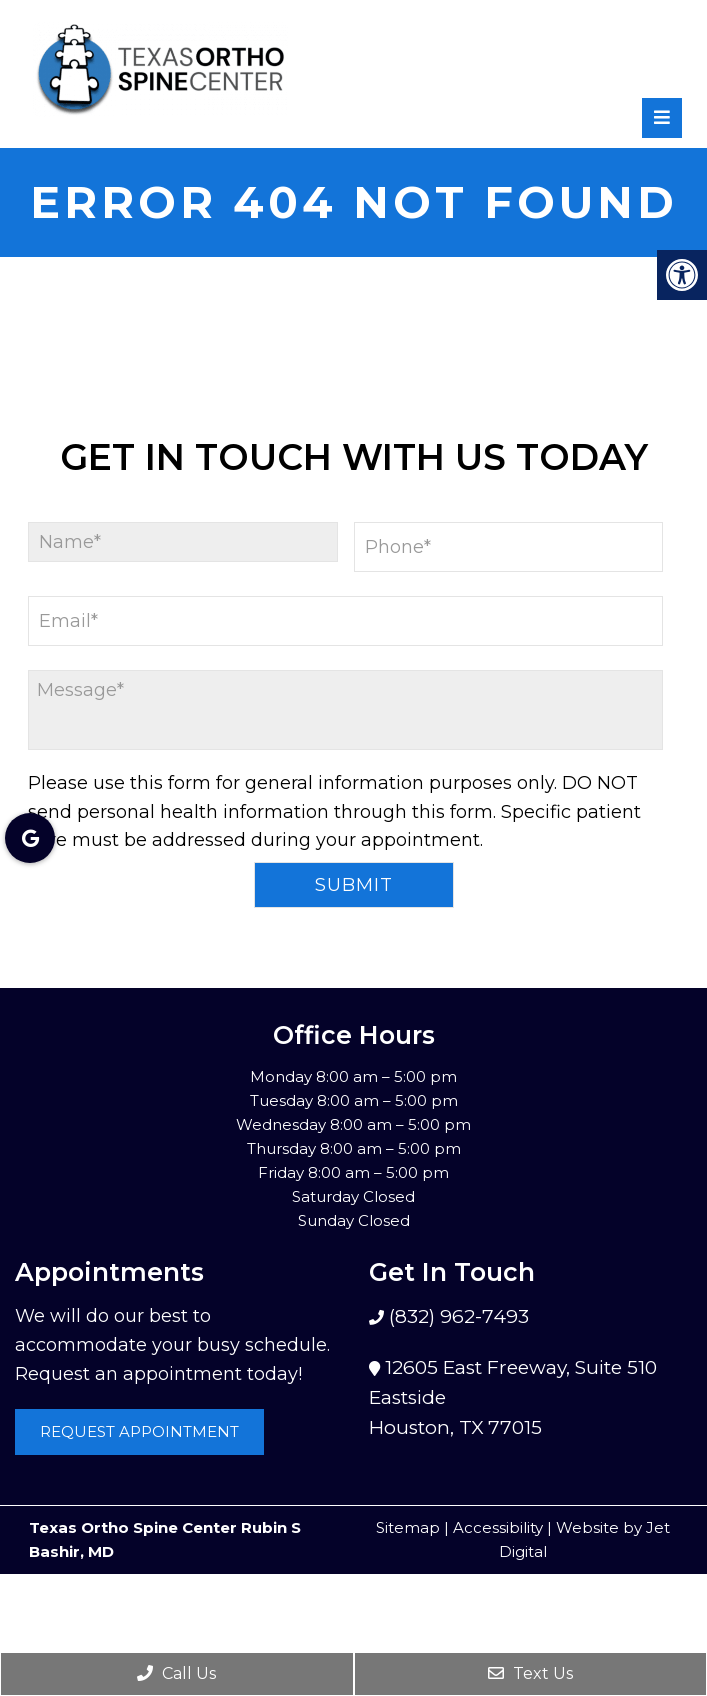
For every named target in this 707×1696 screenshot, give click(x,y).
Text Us (530, 1673)
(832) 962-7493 (456, 1316)
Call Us (176, 1673)
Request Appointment (139, 1431)
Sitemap (408, 1527)
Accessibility (498, 1527)
